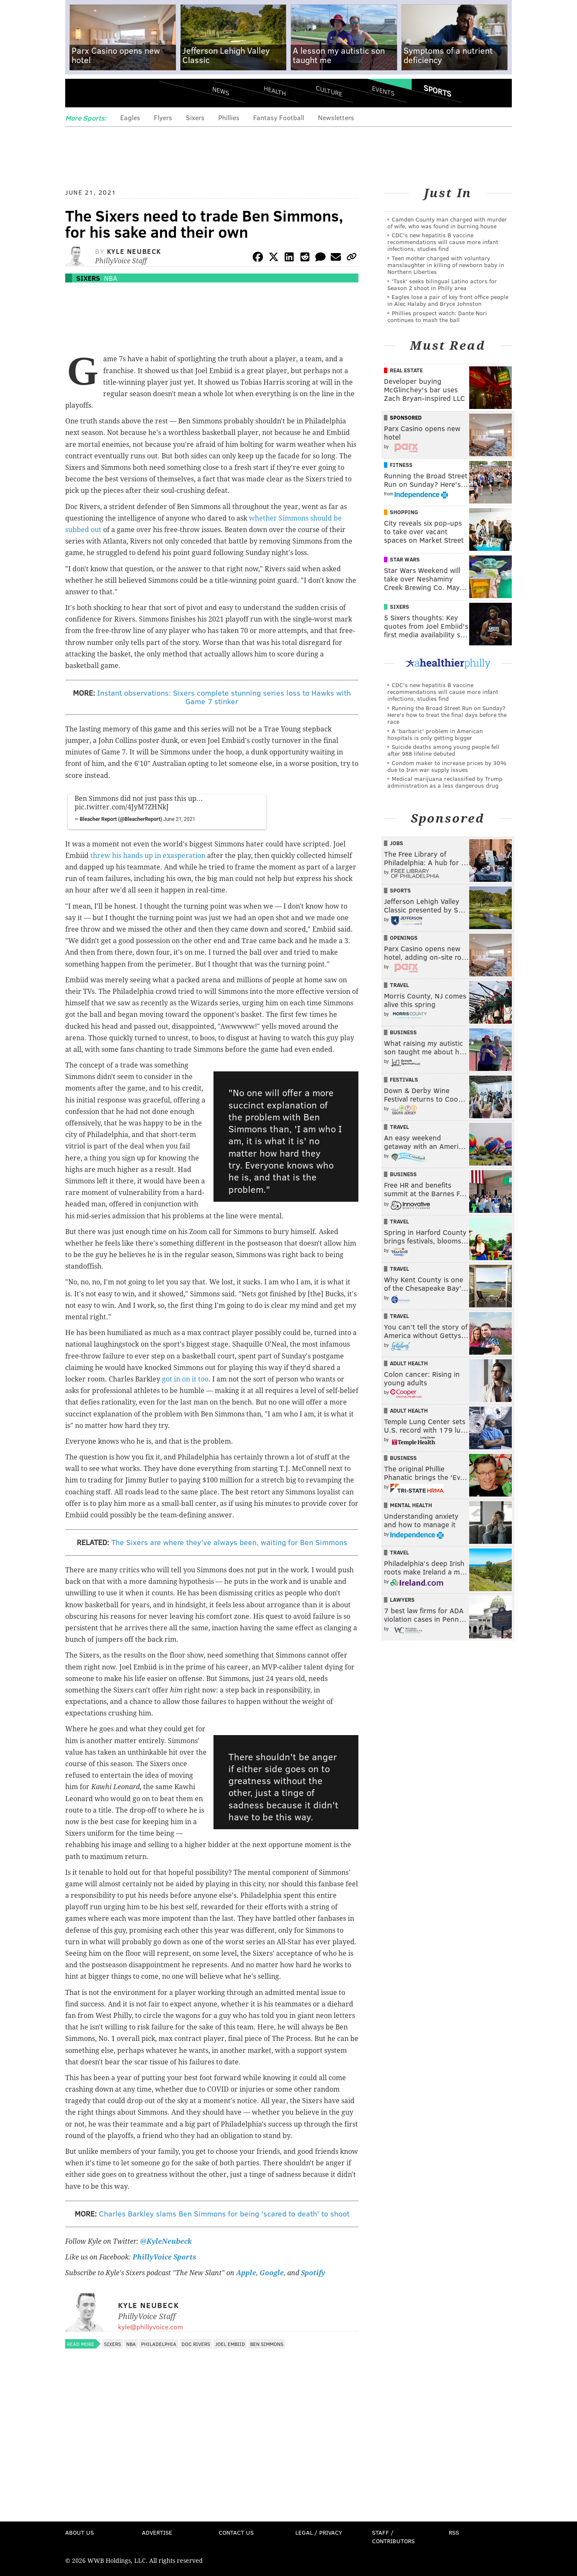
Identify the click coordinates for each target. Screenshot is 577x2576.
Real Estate (406, 370)
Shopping (404, 512)
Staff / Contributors (393, 2536)
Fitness (401, 465)
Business (403, 1032)
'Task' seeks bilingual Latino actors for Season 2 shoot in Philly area (442, 284)
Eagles (130, 117)
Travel (399, 985)
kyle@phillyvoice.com (150, 2326)
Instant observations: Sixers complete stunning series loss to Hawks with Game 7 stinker (224, 697)
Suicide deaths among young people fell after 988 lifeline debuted (443, 750)
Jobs (396, 843)
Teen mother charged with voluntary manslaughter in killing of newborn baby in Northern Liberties (445, 265)
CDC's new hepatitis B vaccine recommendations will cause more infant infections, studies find (442, 242)
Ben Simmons (266, 2343)
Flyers (163, 117)
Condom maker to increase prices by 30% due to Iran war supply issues (446, 766)
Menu (79, 94)
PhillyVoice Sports (164, 2257)
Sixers (195, 117)
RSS (454, 2532)
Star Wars (405, 559)
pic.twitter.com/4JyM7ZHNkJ (122, 807)
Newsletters (336, 117)
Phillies (228, 117)
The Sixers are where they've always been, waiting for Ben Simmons (229, 1542)
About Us (79, 2532)
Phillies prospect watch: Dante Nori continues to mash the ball (437, 316)
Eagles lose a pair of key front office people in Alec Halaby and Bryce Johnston (447, 300)
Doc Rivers (196, 2343)
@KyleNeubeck (166, 2241)
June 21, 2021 (179, 819)
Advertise (157, 2532)
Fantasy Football (278, 117)
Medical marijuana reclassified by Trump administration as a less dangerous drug (444, 781)
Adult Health (409, 1363)
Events (383, 90)
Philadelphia (158, 2343)
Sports (437, 90)
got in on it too (185, 1379)
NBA (110, 277)
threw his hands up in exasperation (147, 856)
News (220, 90)
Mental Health (411, 1505)
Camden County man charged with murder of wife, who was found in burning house (447, 222)
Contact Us (236, 2532)
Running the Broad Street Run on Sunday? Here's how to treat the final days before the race (447, 714)
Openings (404, 937)
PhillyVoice (123, 94)
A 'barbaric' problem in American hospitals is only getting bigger (435, 734)
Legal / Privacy (318, 2532)
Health (275, 90)
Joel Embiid (230, 2343)
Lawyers (402, 1599)
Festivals (404, 1079)
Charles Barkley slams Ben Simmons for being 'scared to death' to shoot (224, 2213)
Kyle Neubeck (134, 251)
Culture (329, 90)
